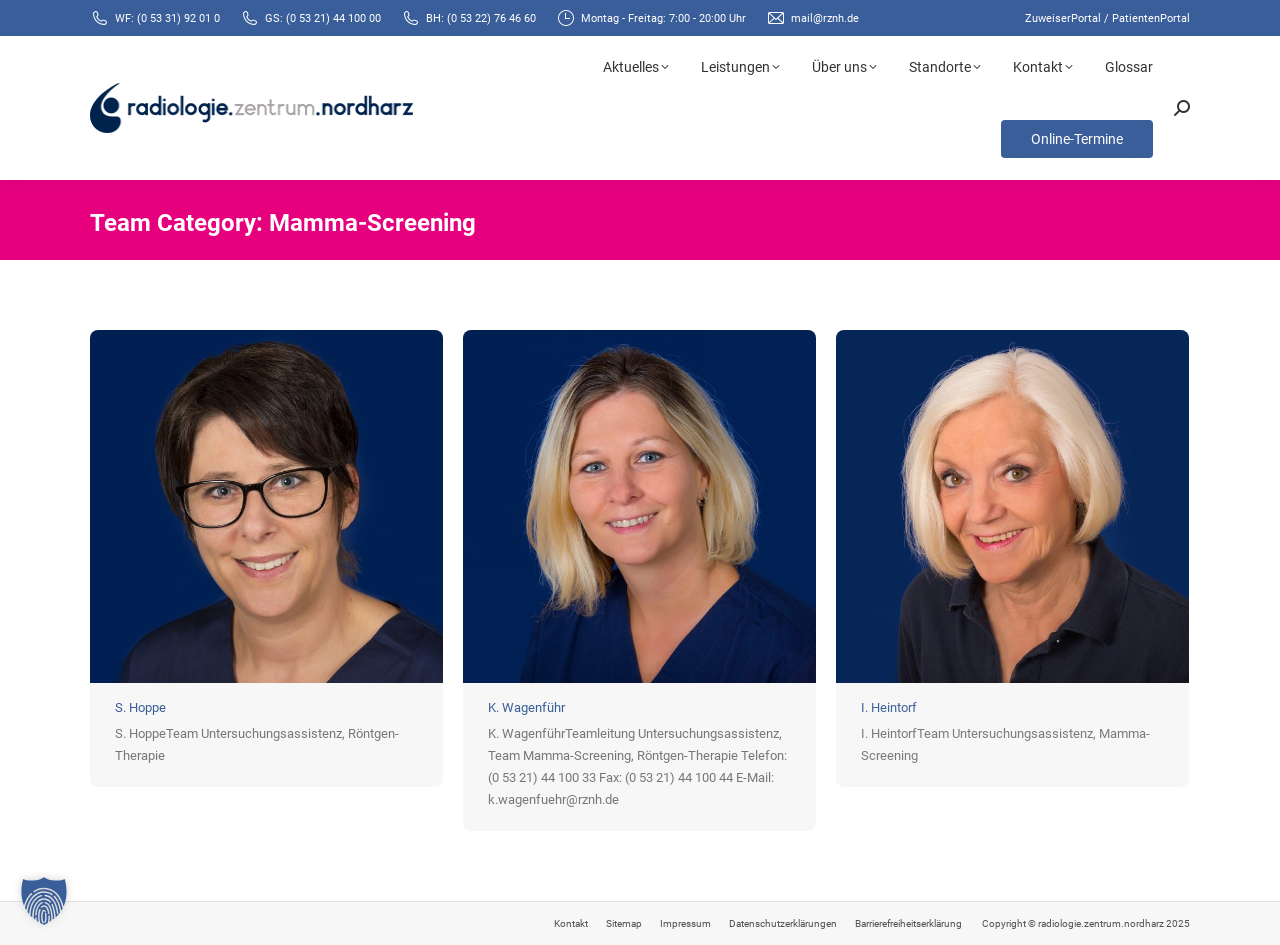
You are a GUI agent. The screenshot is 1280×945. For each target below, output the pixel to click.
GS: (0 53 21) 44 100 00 (323, 18)
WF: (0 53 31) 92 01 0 (167, 18)
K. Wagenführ (526, 707)
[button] (44, 901)
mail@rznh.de (825, 18)
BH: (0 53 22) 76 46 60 (481, 18)
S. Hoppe (140, 707)
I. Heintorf (889, 707)
